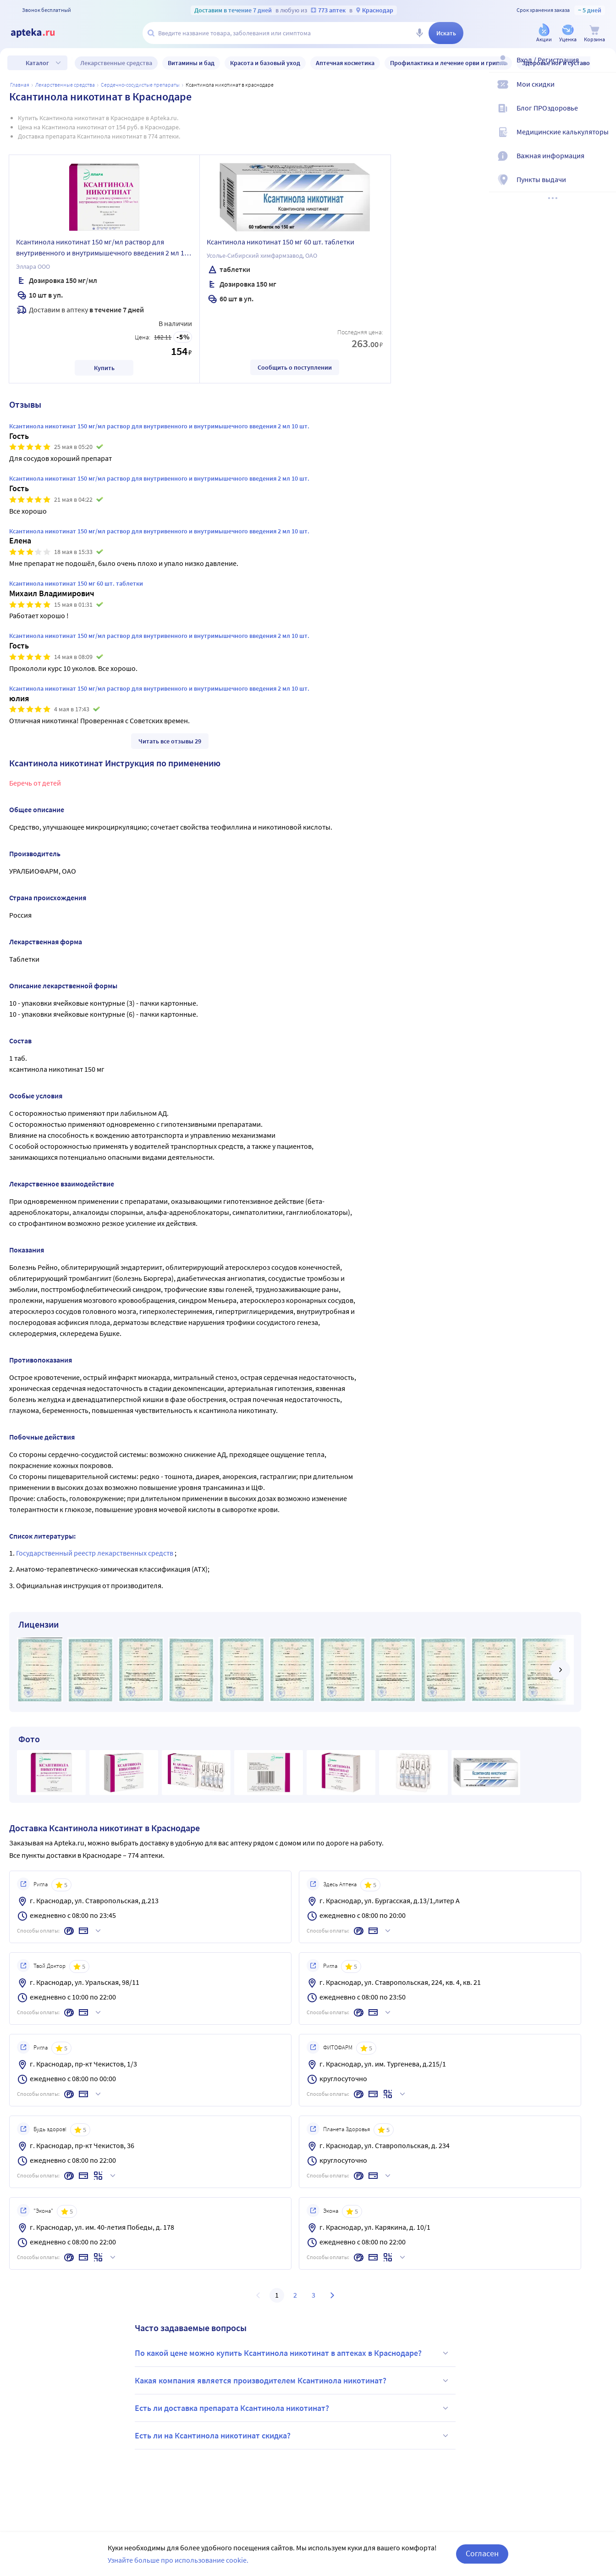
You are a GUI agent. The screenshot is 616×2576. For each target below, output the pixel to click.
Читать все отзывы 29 (169, 741)
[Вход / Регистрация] (603, 67)
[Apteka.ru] (40, 33)
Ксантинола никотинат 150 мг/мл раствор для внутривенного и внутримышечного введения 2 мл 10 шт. (102, 248)
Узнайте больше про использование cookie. (178, 2560)
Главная (19, 84)
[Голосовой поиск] (419, 33)
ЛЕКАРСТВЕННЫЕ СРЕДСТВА (65, 84)
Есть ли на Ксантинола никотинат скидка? (293, 2435)
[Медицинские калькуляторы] (603, 139)
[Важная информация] (603, 163)
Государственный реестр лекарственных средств (95, 1552)
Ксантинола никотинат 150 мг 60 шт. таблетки (280, 241)
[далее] (560, 1670)
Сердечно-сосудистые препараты (140, 84)
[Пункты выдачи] (603, 187)
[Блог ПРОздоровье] (603, 115)
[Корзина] (594, 33)
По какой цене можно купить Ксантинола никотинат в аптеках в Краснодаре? (293, 2353)
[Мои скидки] (603, 92)
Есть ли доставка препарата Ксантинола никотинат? (293, 2408)
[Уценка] (568, 33)
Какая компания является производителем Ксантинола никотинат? (293, 2380)
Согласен (482, 2553)
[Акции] (544, 33)
